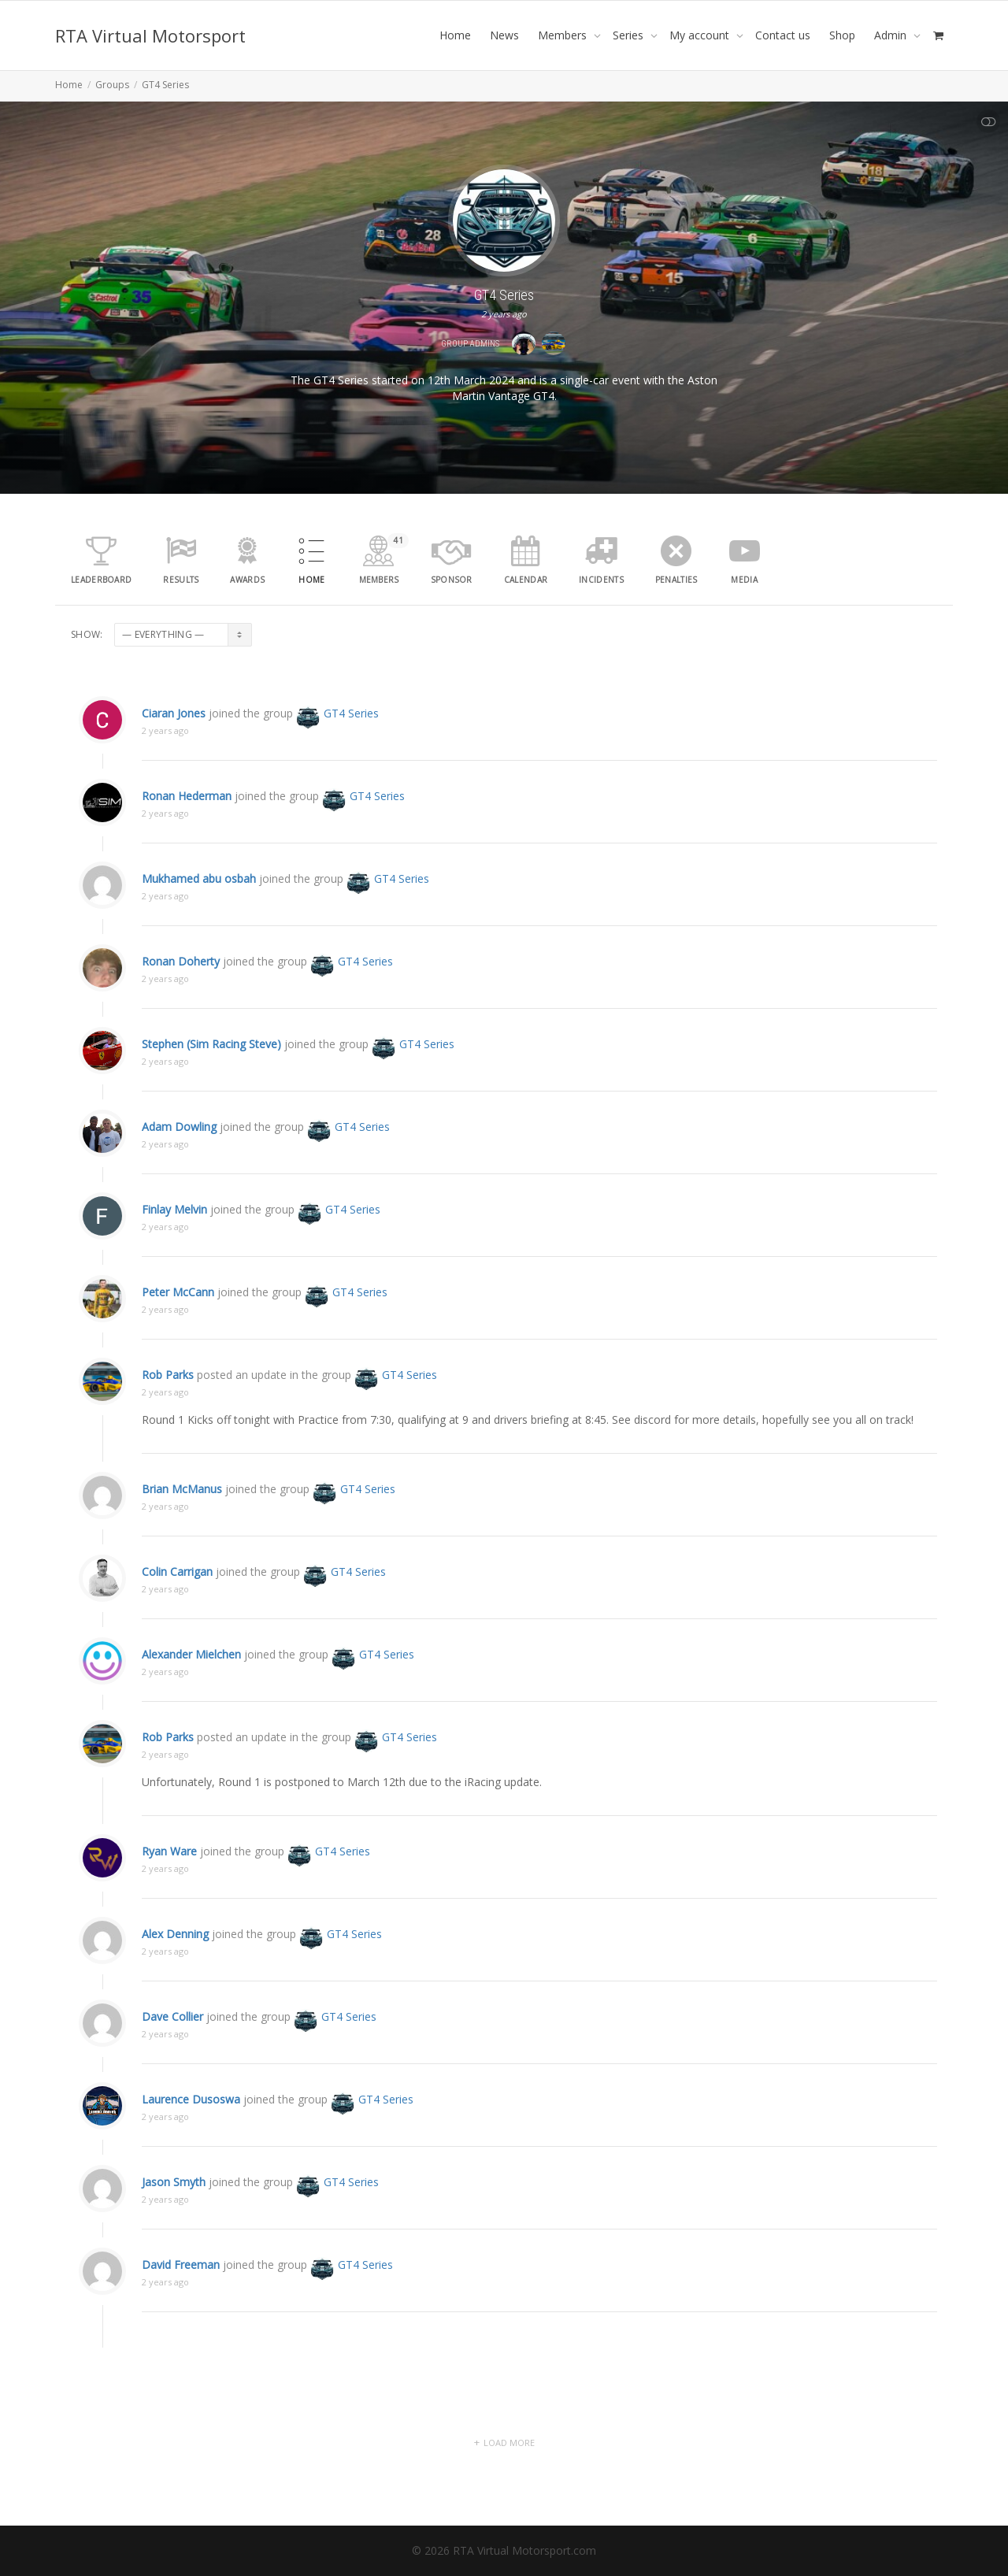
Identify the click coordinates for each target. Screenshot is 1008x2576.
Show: (87, 634)
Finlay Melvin (174, 1236)
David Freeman (181, 2292)
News (504, 35)
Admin (892, 35)
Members (564, 35)
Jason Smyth (174, 2209)
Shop (842, 35)
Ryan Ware (169, 1878)
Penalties (676, 579)
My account (700, 35)
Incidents (601, 579)
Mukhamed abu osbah (199, 906)
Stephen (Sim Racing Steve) (211, 1071)
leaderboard (101, 579)
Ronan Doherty (181, 988)
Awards (247, 579)
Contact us (782, 35)
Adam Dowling (179, 1154)
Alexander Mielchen (191, 1681)
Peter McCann (178, 1319)
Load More (509, 2442)
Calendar (525, 579)
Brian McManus (182, 1516)
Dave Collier (172, 2044)
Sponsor (451, 579)
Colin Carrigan (177, 1599)
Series (630, 35)
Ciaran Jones (174, 740)
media (744, 579)
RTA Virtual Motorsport (150, 35)
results (180, 579)
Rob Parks (168, 1412)
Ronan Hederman (187, 823)
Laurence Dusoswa (191, 2126)
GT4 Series (337, 740)
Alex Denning (175, 1961)
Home (455, 35)
